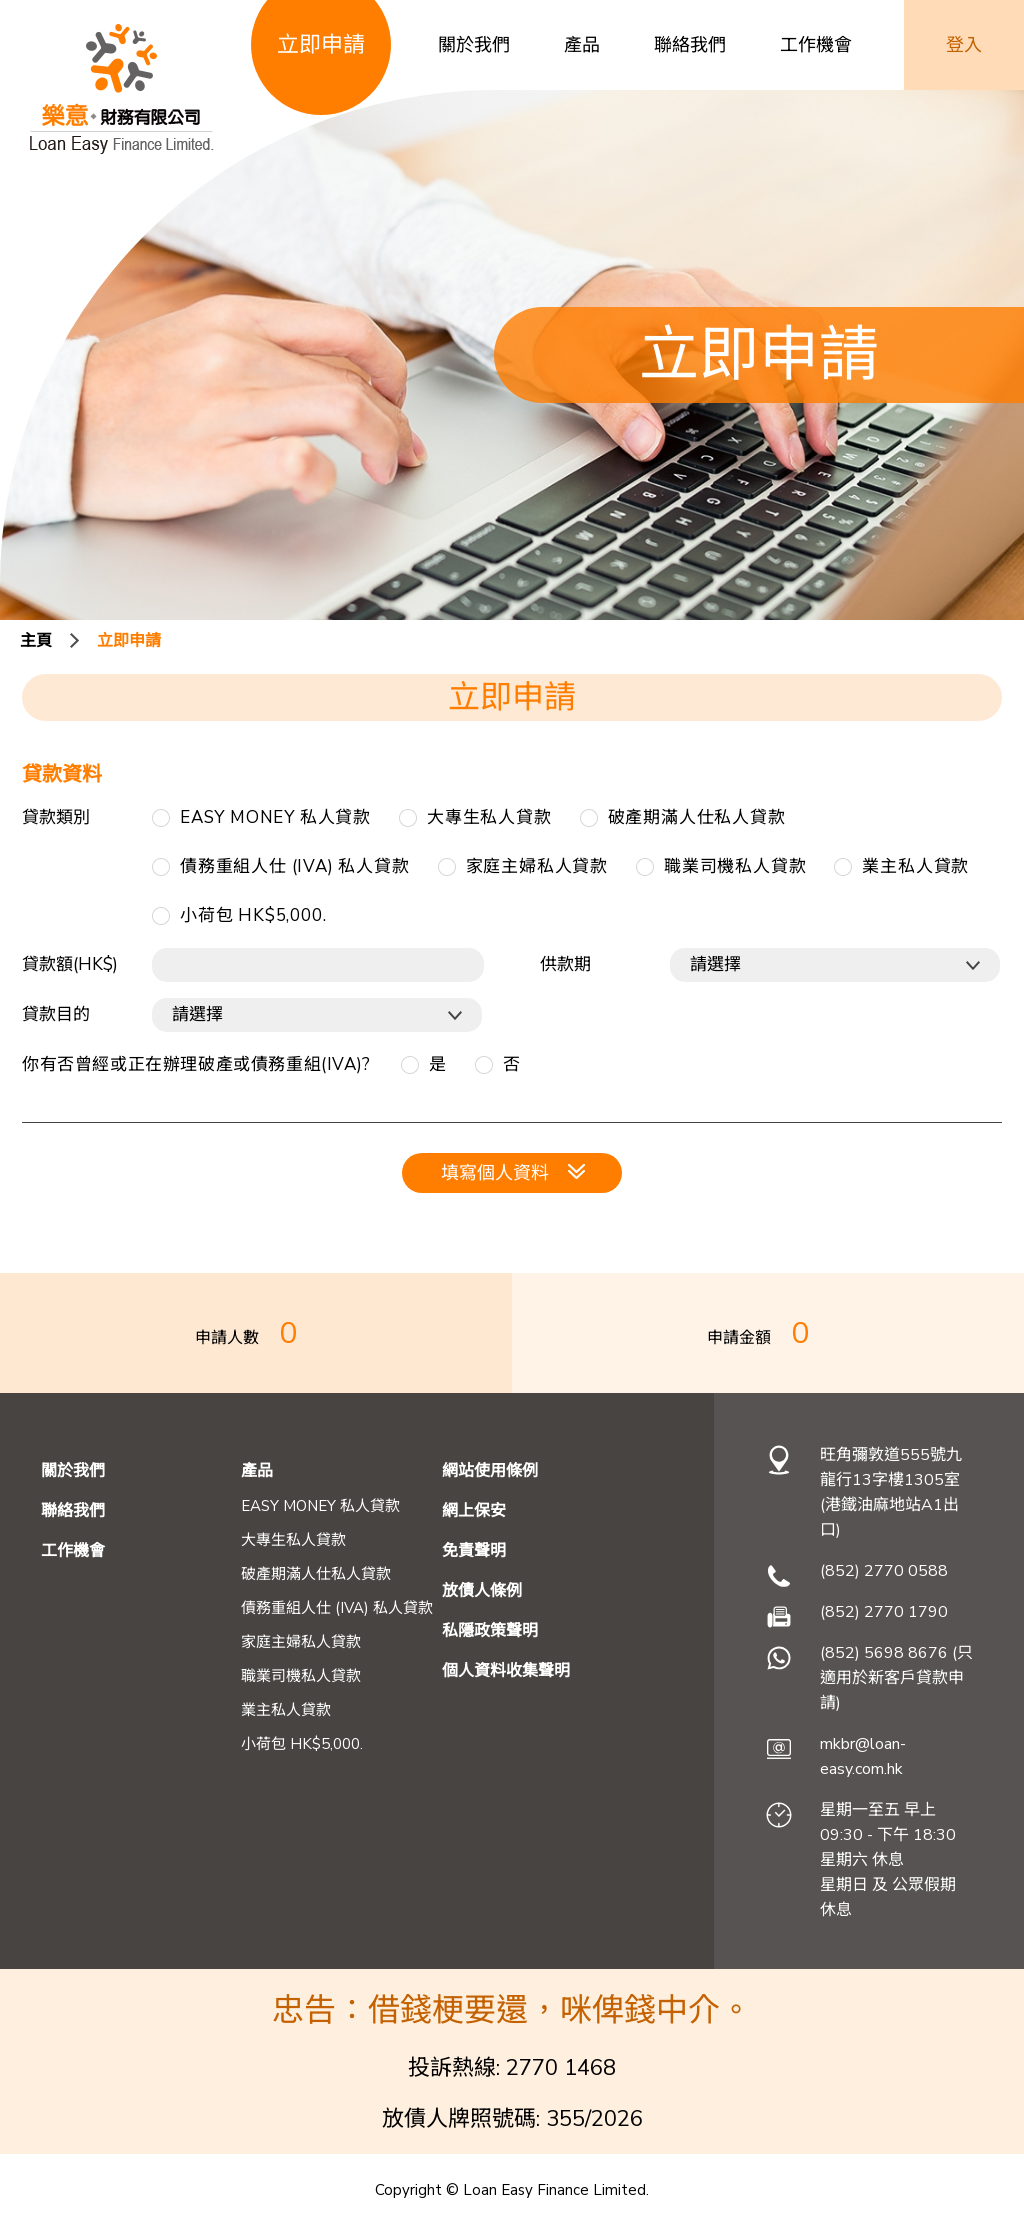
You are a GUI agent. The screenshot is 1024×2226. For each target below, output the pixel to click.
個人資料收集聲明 (506, 1671)
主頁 (36, 641)
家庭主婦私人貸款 (537, 866)
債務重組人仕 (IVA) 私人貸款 (295, 866)
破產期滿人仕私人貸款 (697, 817)
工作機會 (816, 45)
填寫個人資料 (513, 1173)
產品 (582, 45)
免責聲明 (474, 1551)
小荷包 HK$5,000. (253, 915)
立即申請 (129, 641)
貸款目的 (56, 1014)
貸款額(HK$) (70, 964)
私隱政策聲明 (490, 1631)
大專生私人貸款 (489, 817)
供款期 (565, 964)
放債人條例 (482, 1591)
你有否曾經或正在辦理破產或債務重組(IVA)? (196, 1064)
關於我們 (474, 45)
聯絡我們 (690, 45)
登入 (964, 45)
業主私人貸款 (915, 866)
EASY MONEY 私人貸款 (275, 817)
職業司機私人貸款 (735, 866)
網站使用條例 (490, 1471)
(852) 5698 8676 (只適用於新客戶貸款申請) (896, 1678)
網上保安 (474, 1511)
